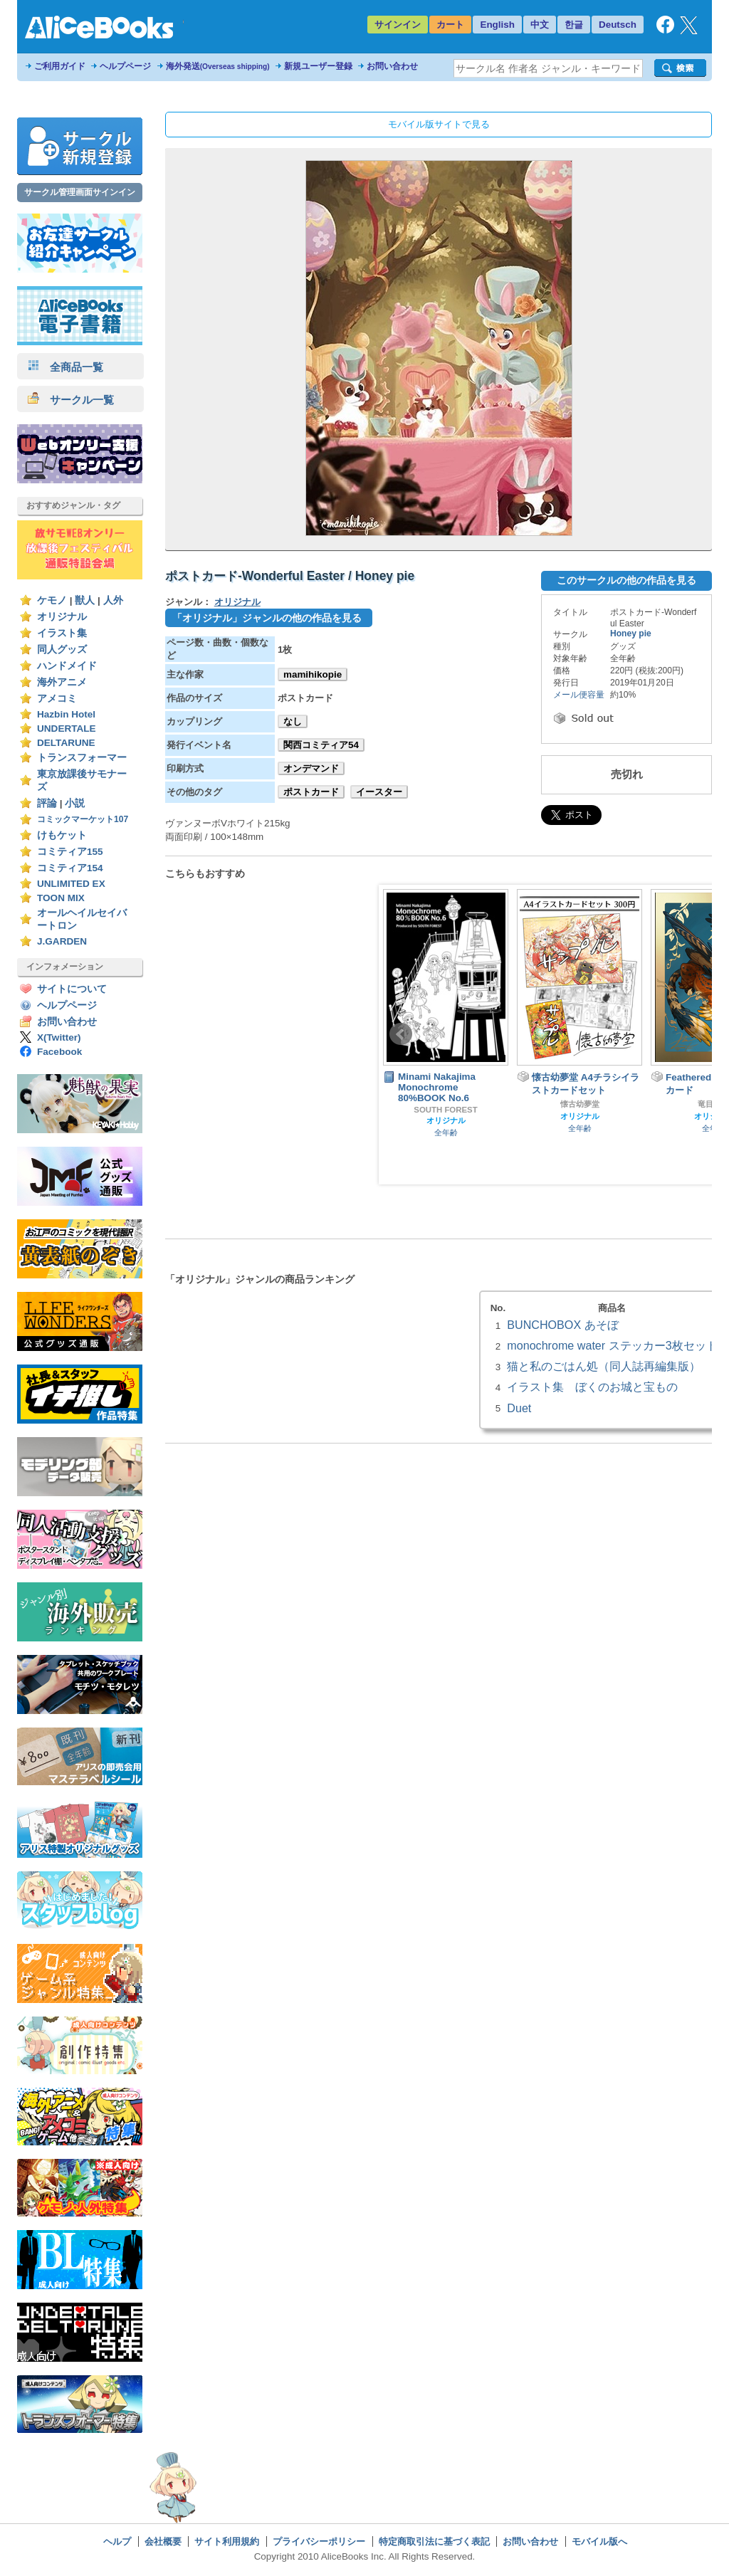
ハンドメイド (67, 666)
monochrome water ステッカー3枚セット (612, 1345)
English (497, 24)
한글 (574, 24)
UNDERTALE (66, 728)
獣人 (85, 600)
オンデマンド (311, 768)
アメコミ (57, 698)
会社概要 (163, 2541)
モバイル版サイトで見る (439, 124)
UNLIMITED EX (71, 883)
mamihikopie (312, 674)
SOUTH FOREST (445, 1109)
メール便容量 (578, 695)
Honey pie (630, 633)
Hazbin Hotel (66, 714)
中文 (539, 24)
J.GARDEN (62, 941)
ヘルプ (117, 2541)
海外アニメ (62, 682)
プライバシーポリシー (319, 2541)
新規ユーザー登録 (318, 66)
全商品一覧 (65, 367)
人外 (113, 600)
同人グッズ (62, 649)
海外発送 (218, 66)
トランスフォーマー (82, 757)
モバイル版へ (599, 2541)
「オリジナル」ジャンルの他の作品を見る (267, 618)
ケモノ (52, 600)
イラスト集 (62, 633)
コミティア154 (70, 868)
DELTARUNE (66, 742)
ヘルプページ (125, 66)
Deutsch (617, 24)
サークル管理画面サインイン (79, 192)
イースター (379, 792)
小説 (75, 803)
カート (450, 24)
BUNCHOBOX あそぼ (562, 1324)
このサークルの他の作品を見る (626, 580)
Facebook (59, 1051)
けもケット (62, 835)
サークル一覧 (71, 400)
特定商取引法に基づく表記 (434, 2541)
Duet (519, 1408)
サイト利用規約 (226, 2541)
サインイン (397, 24)
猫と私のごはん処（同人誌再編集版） (604, 1366)
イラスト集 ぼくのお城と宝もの (592, 1386)
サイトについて (72, 989)
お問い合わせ (392, 66)
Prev (400, 1034)
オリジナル (62, 616)
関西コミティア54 (321, 745)
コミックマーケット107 (82, 819)
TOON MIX (61, 898)
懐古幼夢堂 (579, 1104)
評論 (47, 803)
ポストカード (311, 792)
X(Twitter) (59, 1037)
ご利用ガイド (59, 66)
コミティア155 (70, 851)
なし (292, 721)
